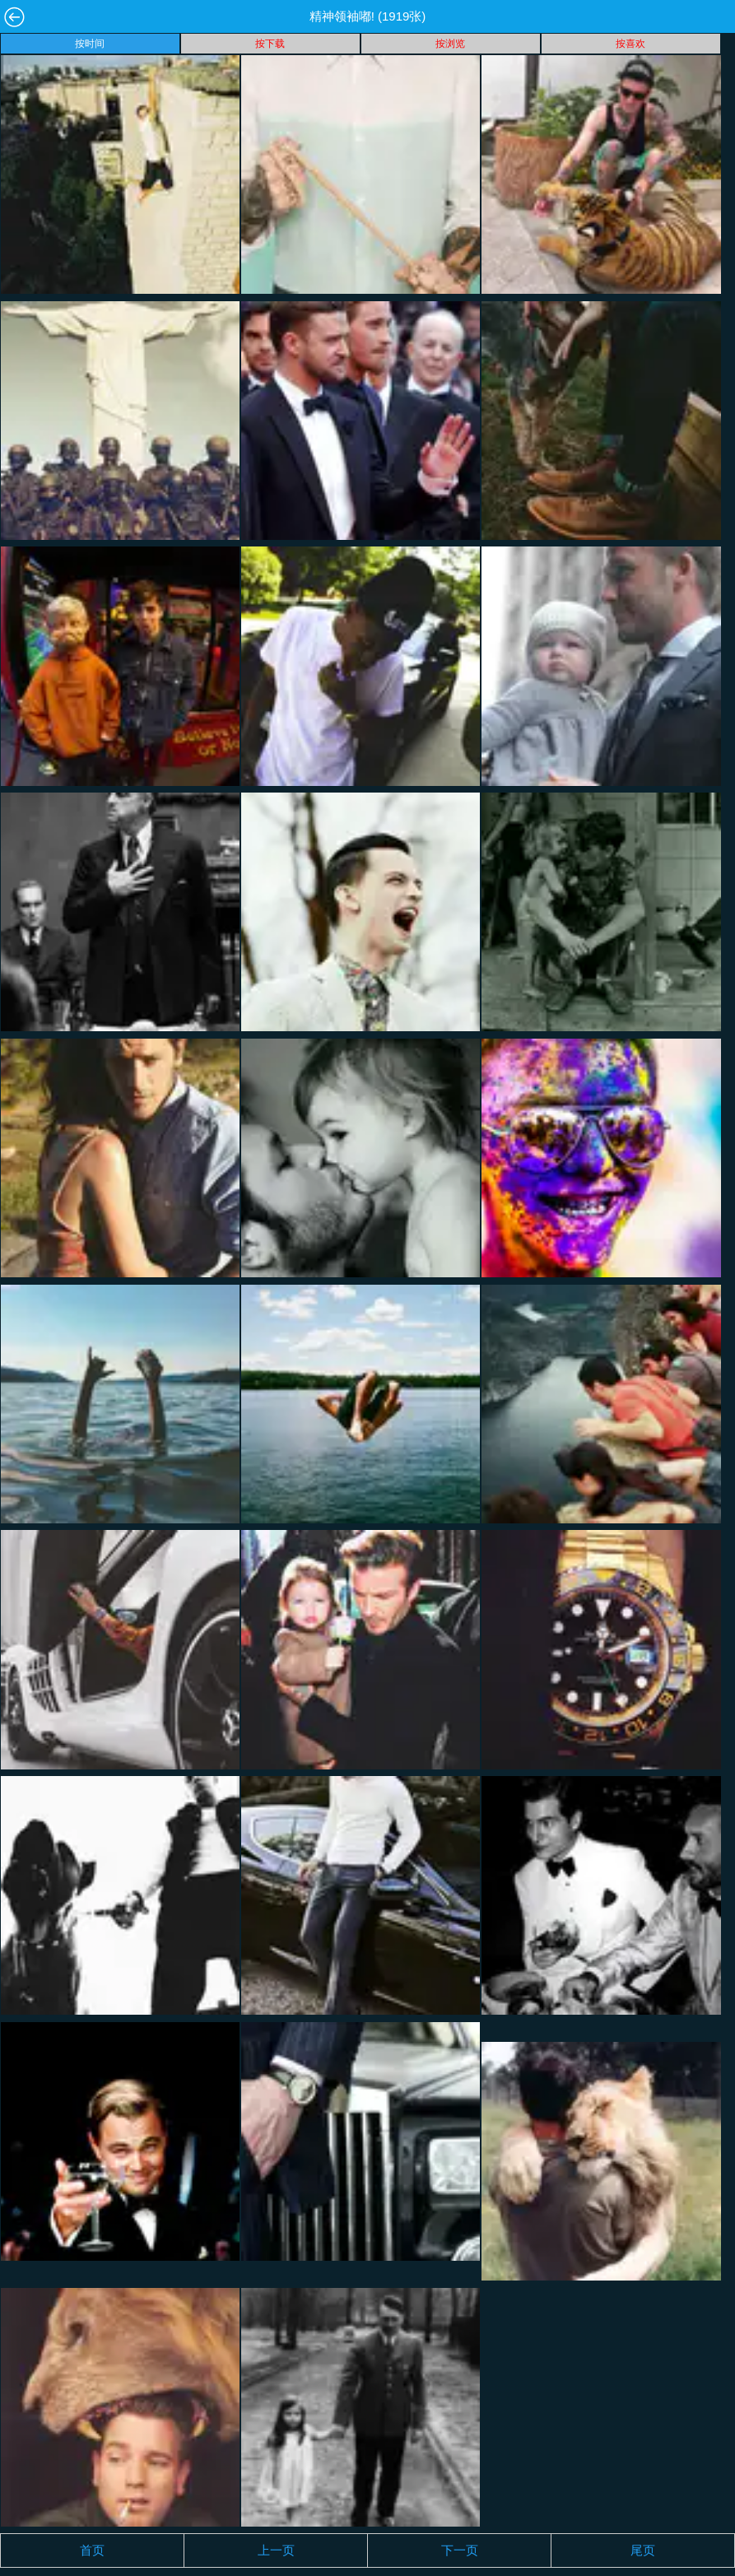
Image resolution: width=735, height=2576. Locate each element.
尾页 (642, 2550)
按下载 (270, 43)
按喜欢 (630, 43)
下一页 (459, 2550)
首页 (92, 2550)
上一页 (276, 2550)
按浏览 (450, 43)
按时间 (90, 43)
